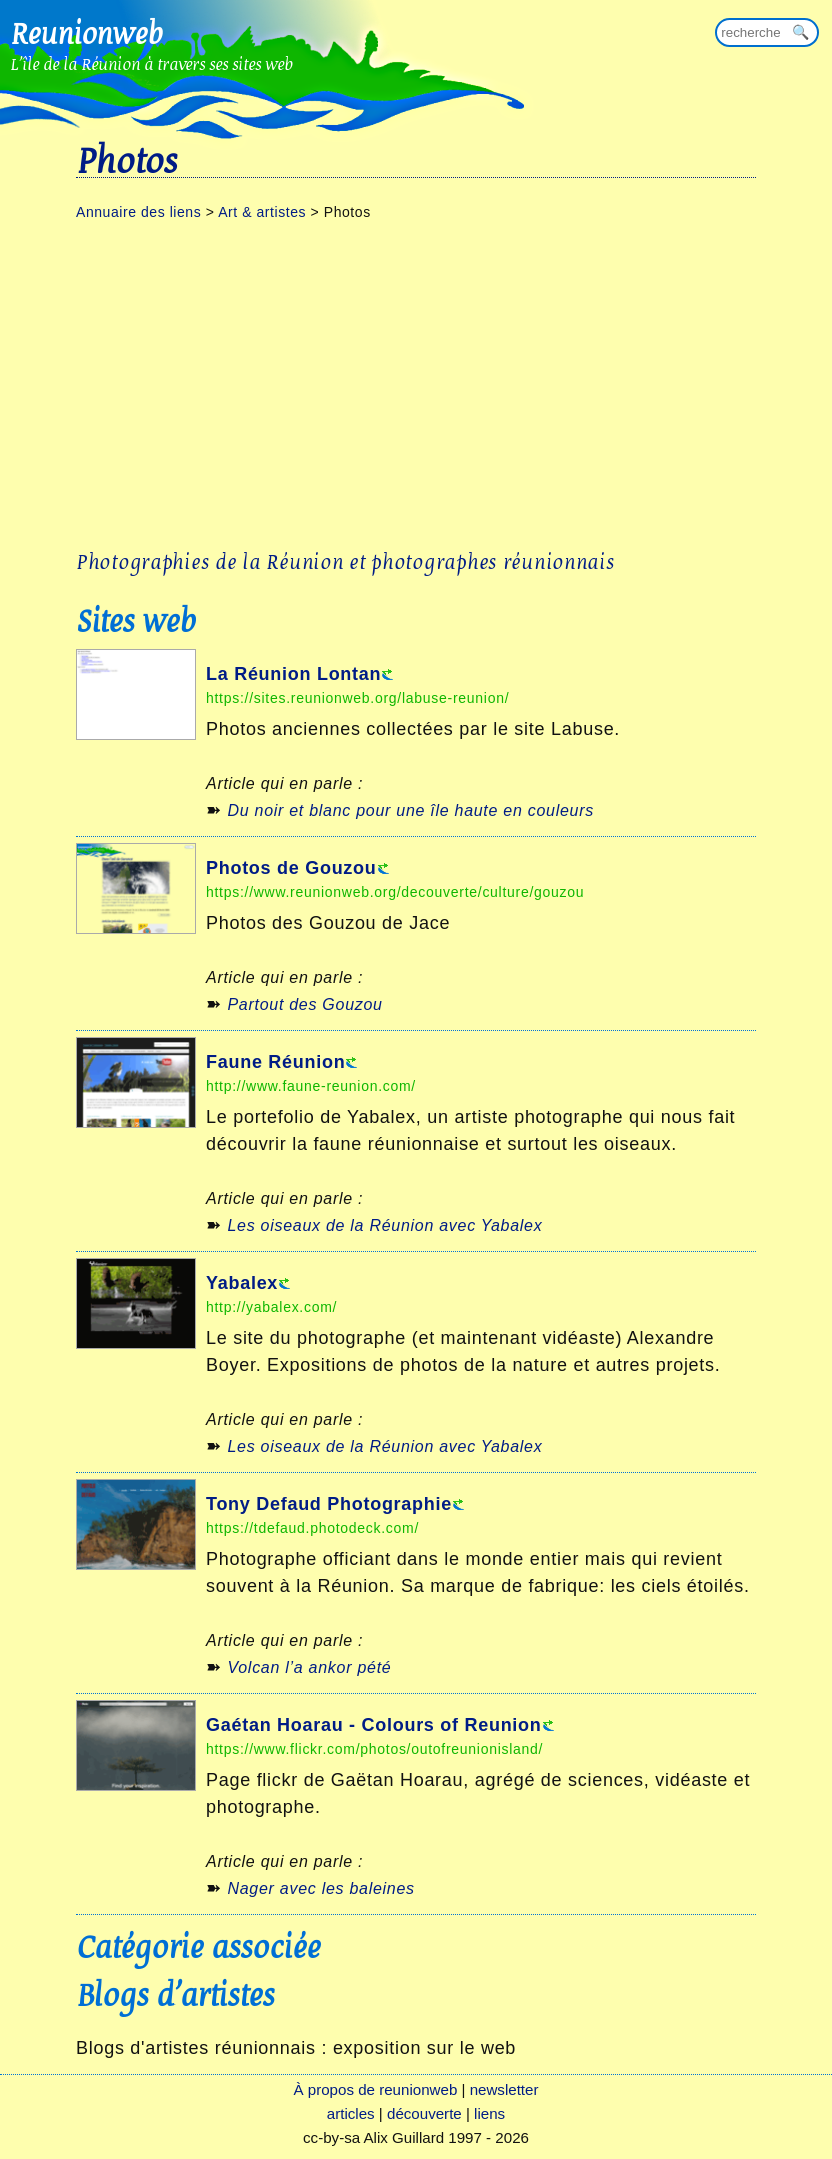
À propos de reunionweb (375, 2089)
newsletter (504, 2089)
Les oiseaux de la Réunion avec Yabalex (384, 1225)
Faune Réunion (275, 1062)
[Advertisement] (416, 384)
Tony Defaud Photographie (329, 1504)
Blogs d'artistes (175, 1994)
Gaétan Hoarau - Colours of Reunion (374, 1725)
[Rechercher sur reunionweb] (767, 32)
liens (489, 2113)
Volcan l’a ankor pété (309, 1667)
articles (351, 2113)
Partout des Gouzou (304, 1004)
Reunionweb (86, 33)
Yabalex (242, 1283)
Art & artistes (262, 212)
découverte (424, 2113)
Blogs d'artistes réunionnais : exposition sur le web (296, 2048)
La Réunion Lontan (293, 674)
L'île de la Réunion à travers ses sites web (151, 63)
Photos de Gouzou (291, 868)
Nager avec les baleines (320, 1888)
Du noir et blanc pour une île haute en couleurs (410, 810)
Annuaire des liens (138, 212)
